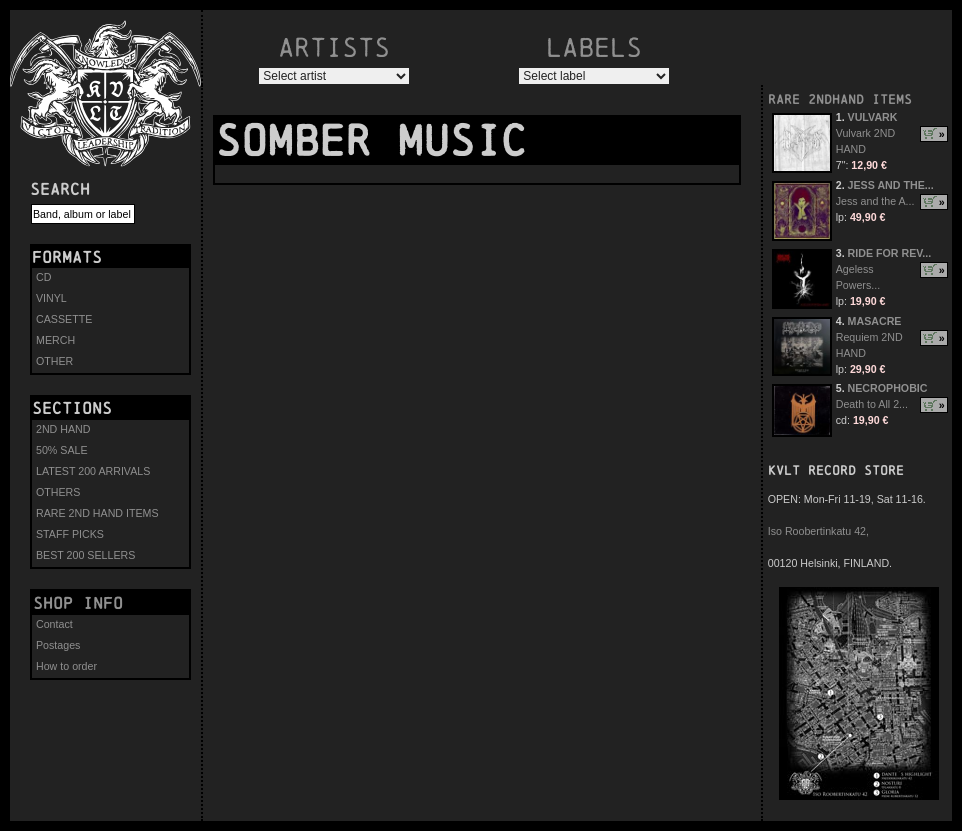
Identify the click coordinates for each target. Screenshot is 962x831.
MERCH (55, 340)
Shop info (78, 603)
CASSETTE (64, 319)
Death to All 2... (872, 404)
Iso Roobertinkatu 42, (818, 531)
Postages (58, 645)
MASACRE (875, 321)
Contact (54, 624)
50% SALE (62, 450)
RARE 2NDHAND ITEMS (840, 99)
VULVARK (873, 117)
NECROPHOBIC (888, 388)
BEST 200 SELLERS (85, 555)
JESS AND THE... (891, 185)
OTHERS (58, 492)
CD (43, 277)
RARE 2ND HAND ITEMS (97, 513)
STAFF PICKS (70, 534)
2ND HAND (63, 429)
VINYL (51, 298)
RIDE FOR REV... (890, 253)
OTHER (54, 361)
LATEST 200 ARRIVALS (93, 471)
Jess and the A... (875, 201)
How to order (66, 666)
